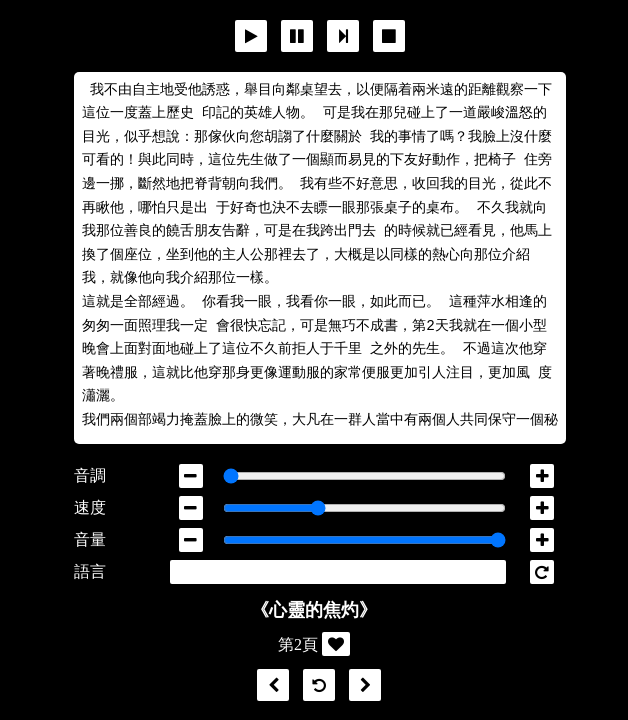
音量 (90, 539)
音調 (90, 475)
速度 (90, 507)
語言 (90, 571)
